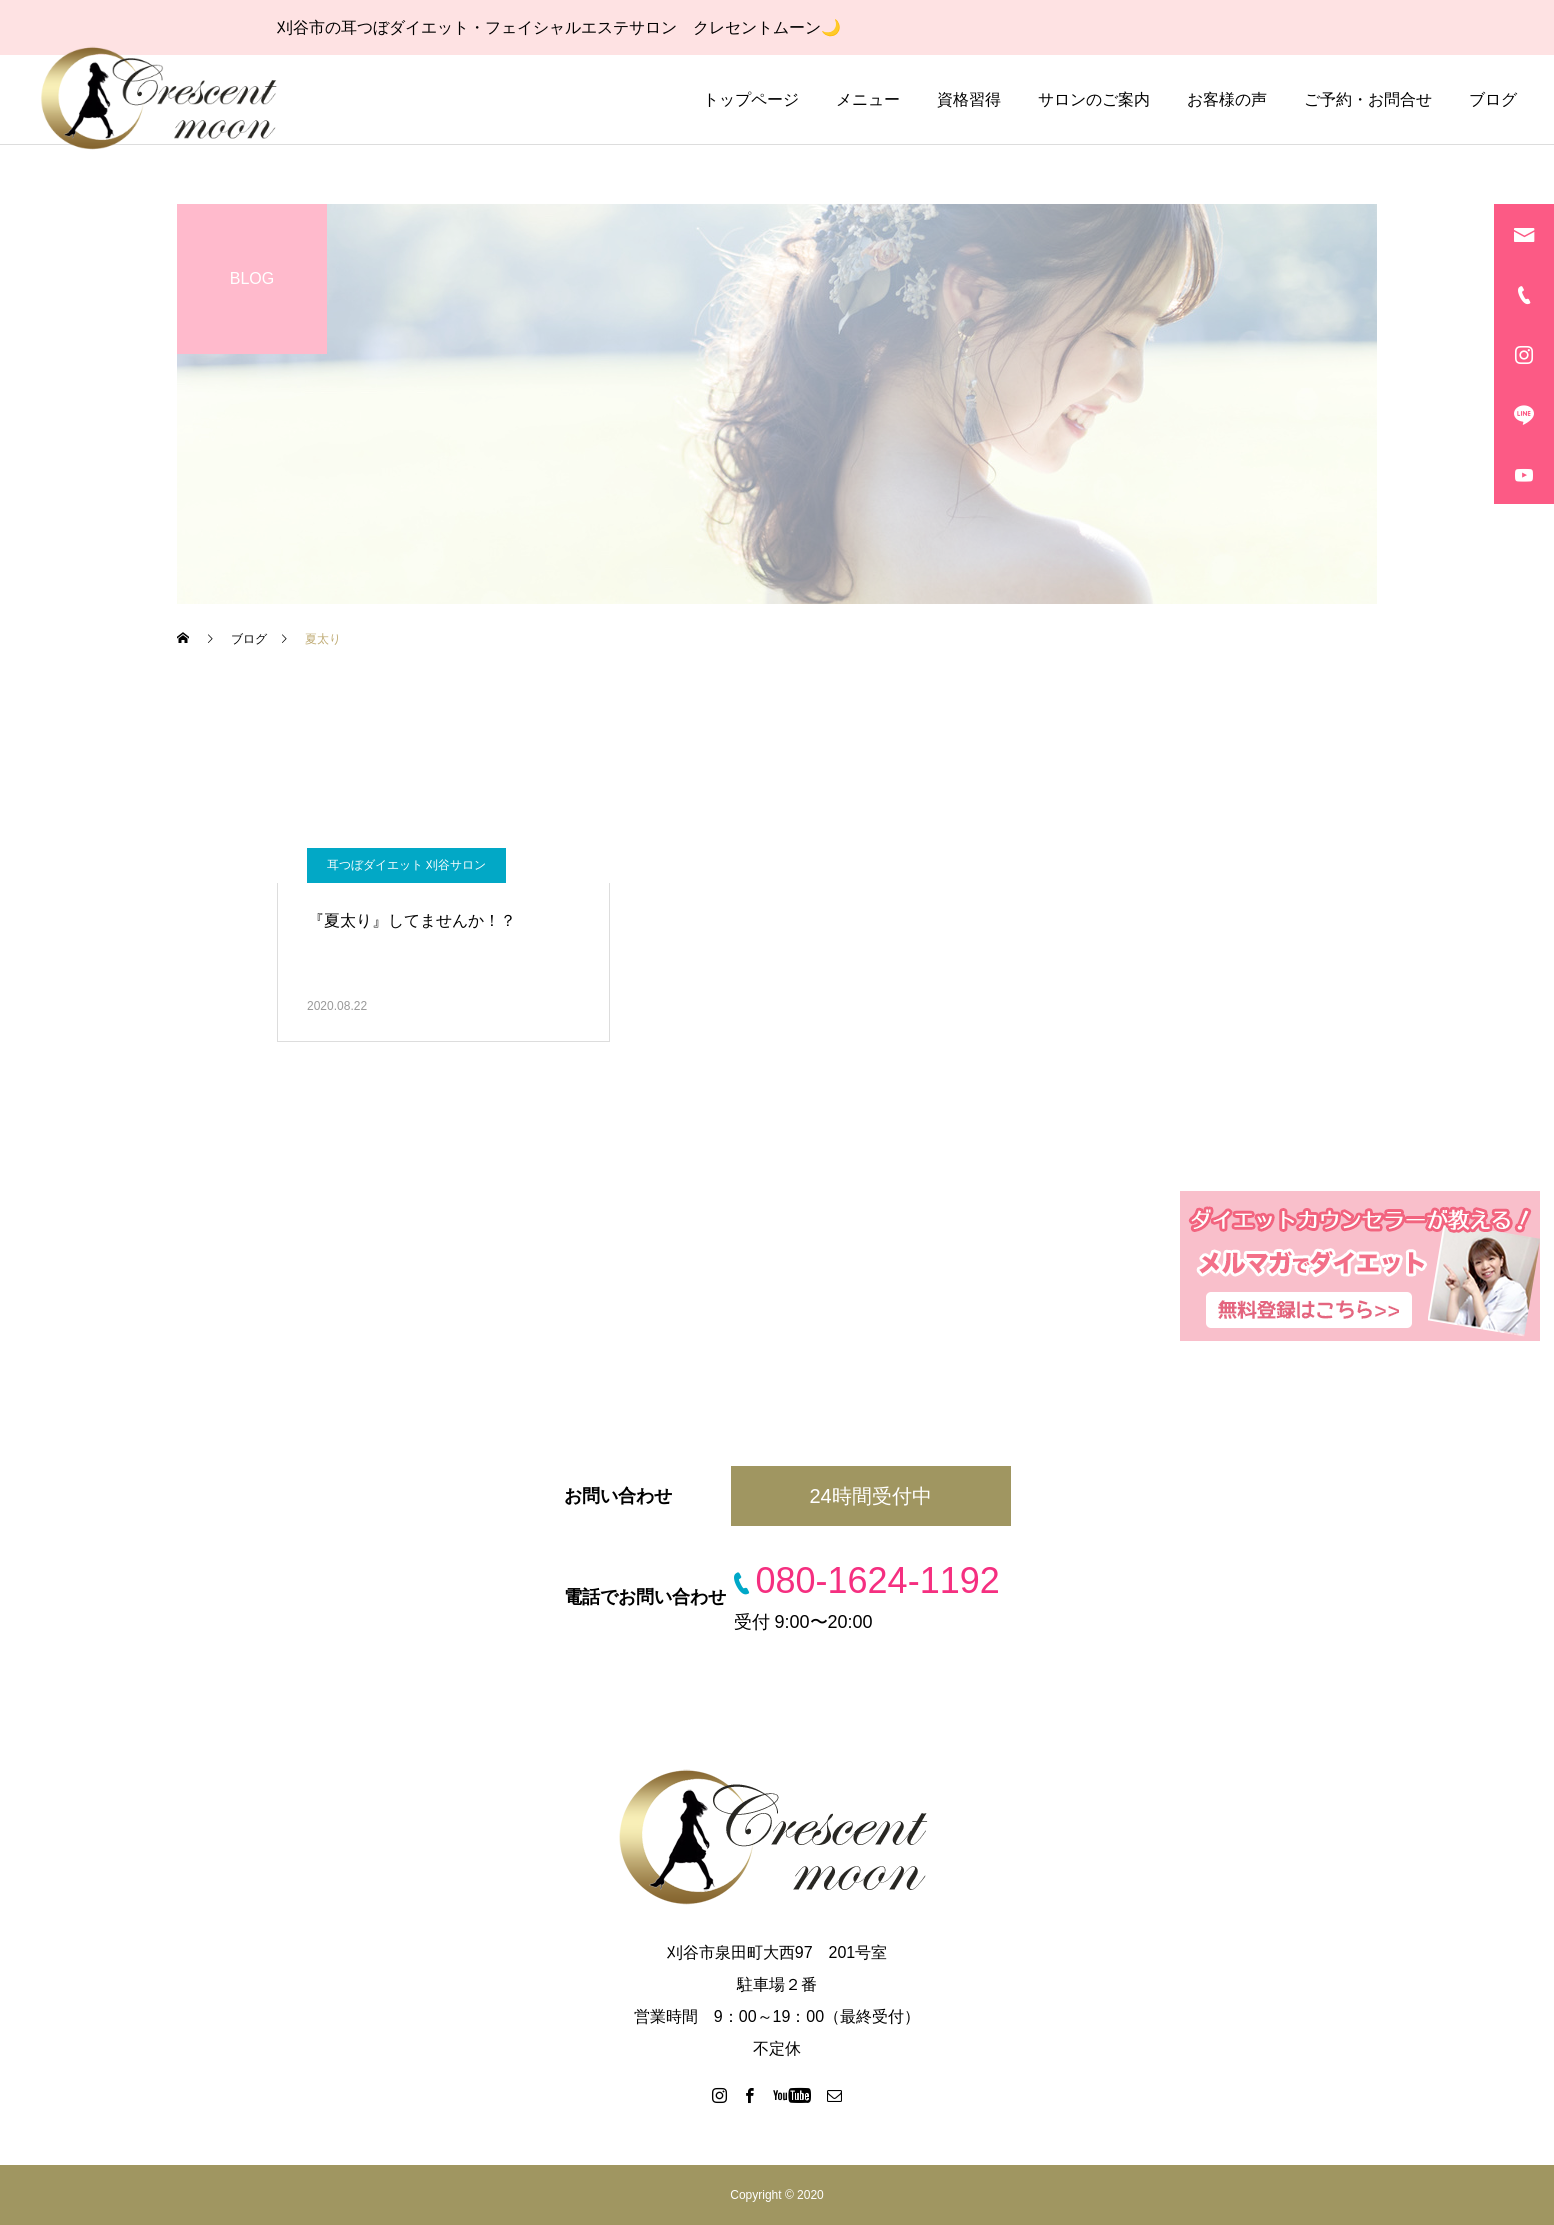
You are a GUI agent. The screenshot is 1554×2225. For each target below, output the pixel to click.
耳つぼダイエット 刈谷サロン (406, 865)
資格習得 (969, 99)
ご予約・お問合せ (1368, 99)
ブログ (1493, 99)
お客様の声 (1227, 99)
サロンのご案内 (1094, 99)
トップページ (751, 99)
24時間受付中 (870, 1496)
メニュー (868, 99)
